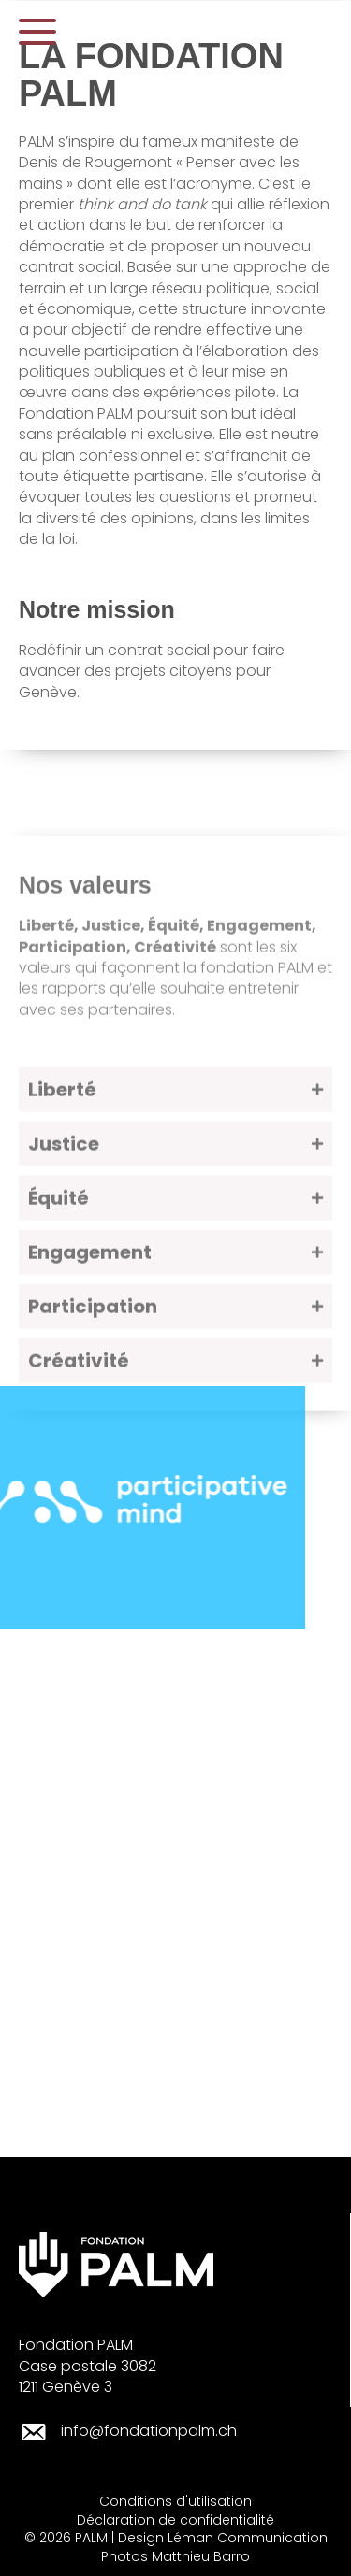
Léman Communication (248, 2537)
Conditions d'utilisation (175, 2501)
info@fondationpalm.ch (149, 2430)
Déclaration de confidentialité (175, 2520)
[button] (37, 32)
